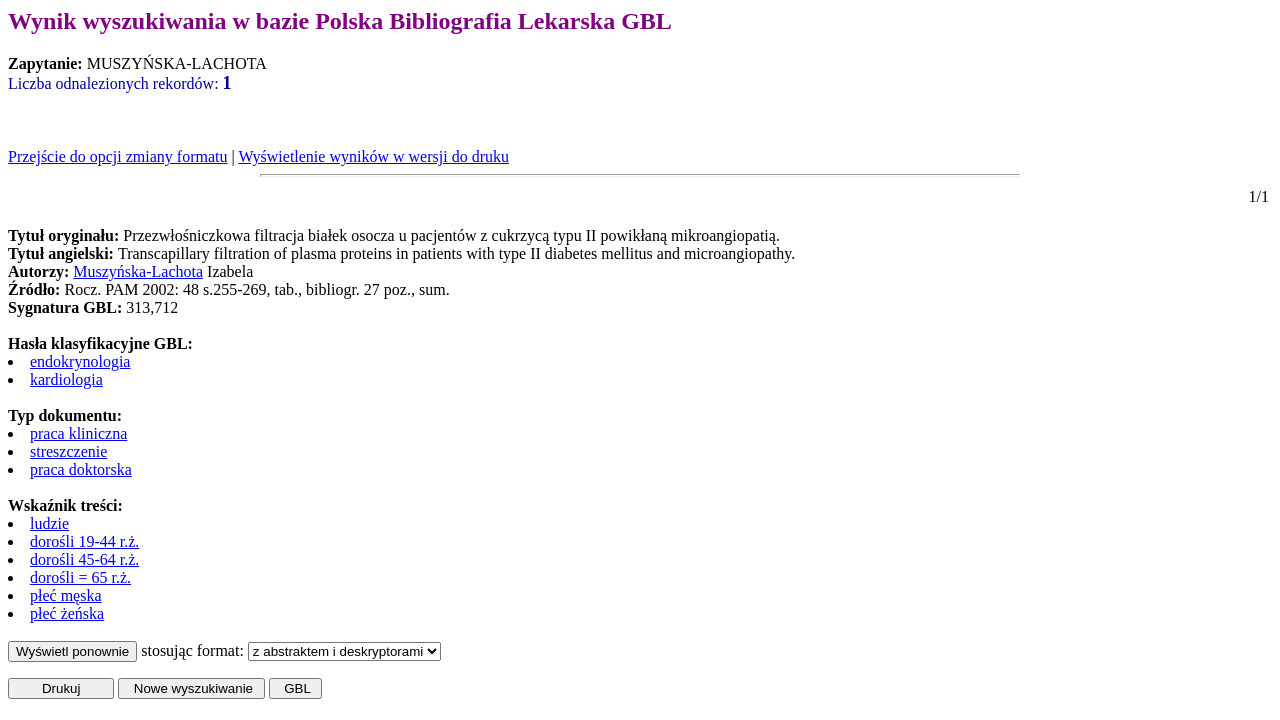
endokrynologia (80, 361)
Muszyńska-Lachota (138, 271)
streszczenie (68, 451)
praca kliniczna (78, 433)
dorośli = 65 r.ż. (80, 577)
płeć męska (66, 595)
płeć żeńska (67, 613)
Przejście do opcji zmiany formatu (117, 156)
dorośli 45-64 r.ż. (84, 559)
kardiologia (66, 379)
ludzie (49, 523)
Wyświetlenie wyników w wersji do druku (373, 156)
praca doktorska (81, 469)
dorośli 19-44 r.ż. (84, 541)
